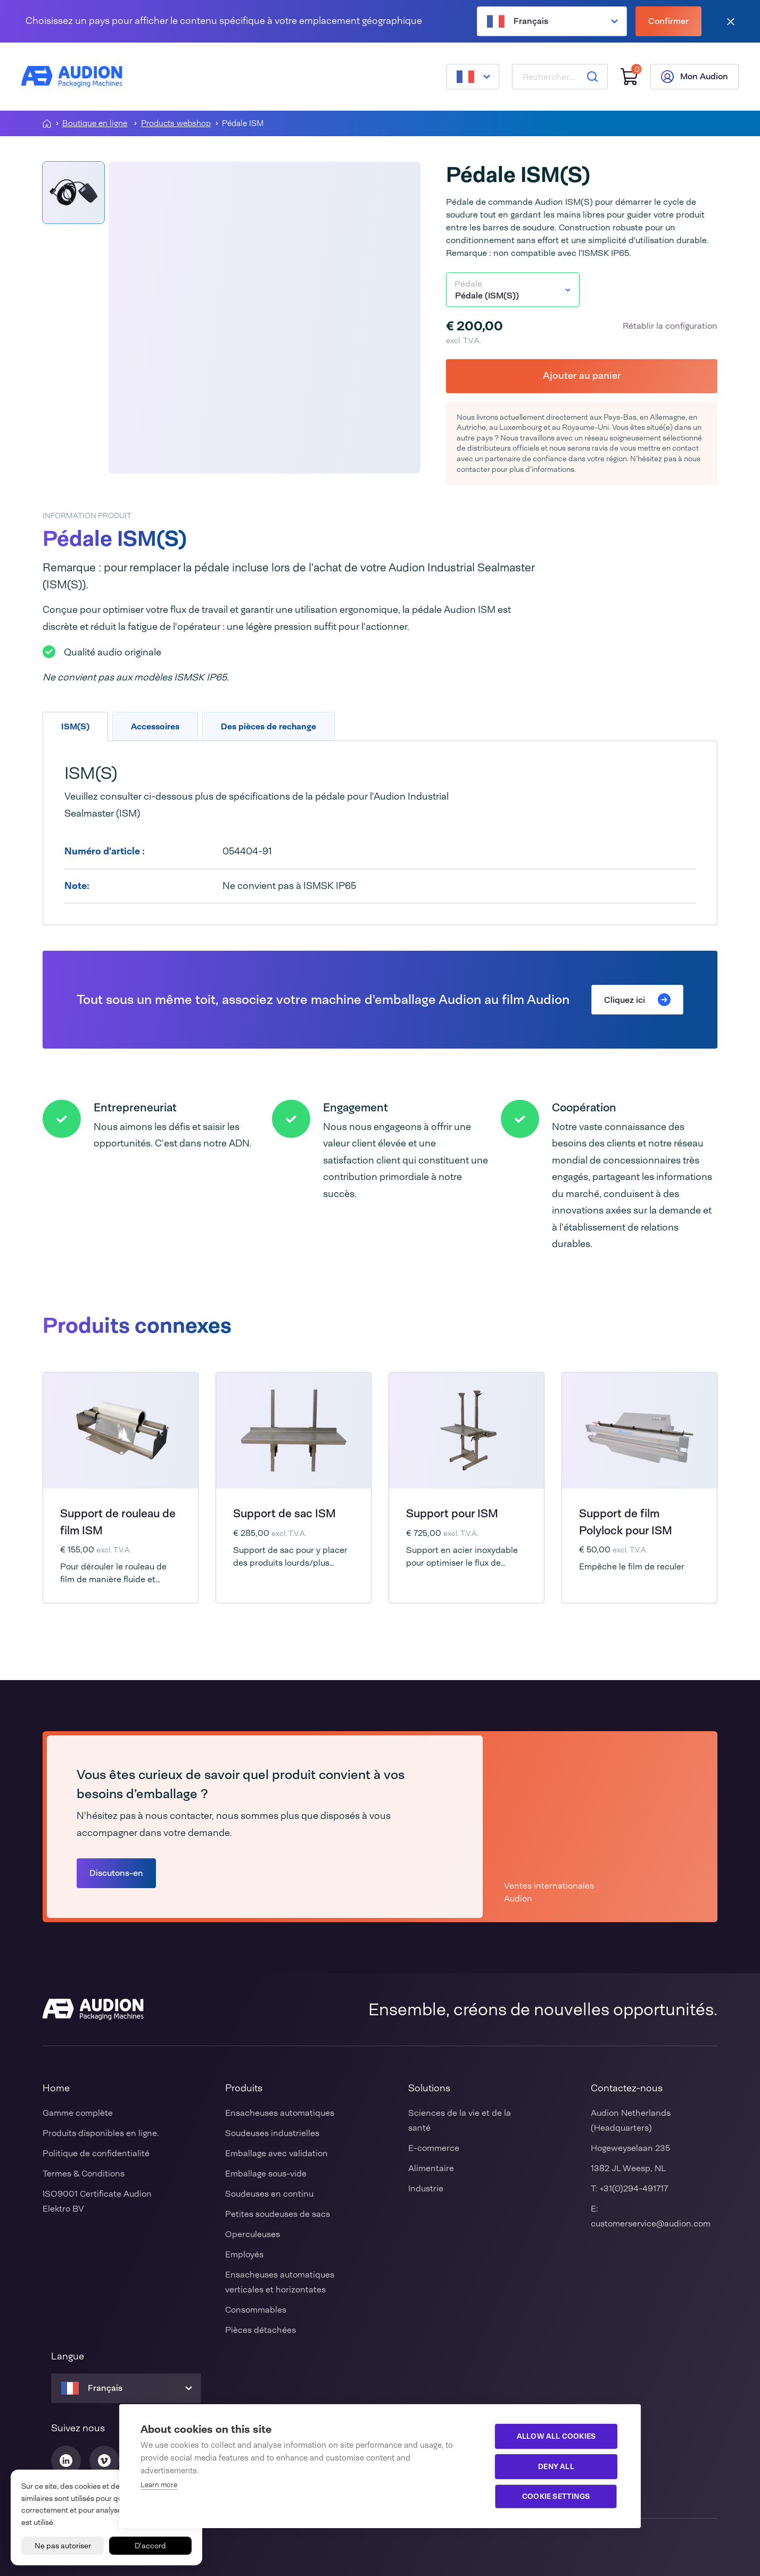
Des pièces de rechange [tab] (268, 726)
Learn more (159, 2484)
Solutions (429, 2088)
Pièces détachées (260, 2330)
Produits (243, 2088)
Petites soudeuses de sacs (277, 2214)
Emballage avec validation (276, 2153)
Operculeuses (252, 2234)
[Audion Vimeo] (104, 2460)
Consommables (255, 2309)
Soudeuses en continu (269, 2193)
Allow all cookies (556, 2436)
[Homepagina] (47, 123)
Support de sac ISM (284, 1513)
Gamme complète (78, 2112)
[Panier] (629, 77)
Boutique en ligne (94, 124)
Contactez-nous (627, 2088)
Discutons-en (116, 1873)
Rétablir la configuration (670, 325)
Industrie (425, 2188)
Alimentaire (431, 2168)
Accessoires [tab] (155, 726)
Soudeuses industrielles (272, 2133)
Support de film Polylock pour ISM (625, 1522)
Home (56, 2088)
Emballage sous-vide (266, 2173)
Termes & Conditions (84, 2173)
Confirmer (668, 21)
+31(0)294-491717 (634, 2188)
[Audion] (71, 76)
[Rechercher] (592, 76)
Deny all (556, 2466)
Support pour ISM (452, 1513)
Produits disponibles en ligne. (101, 2133)
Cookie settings (556, 2496)
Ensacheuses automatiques (279, 2112)
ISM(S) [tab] (75, 726)
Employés (244, 2254)
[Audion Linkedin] (66, 2460)
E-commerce (433, 2148)
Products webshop (176, 124)
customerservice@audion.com (651, 2223)
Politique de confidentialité (96, 2153)
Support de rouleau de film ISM (118, 1522)
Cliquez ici (637, 999)
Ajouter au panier (582, 375)
